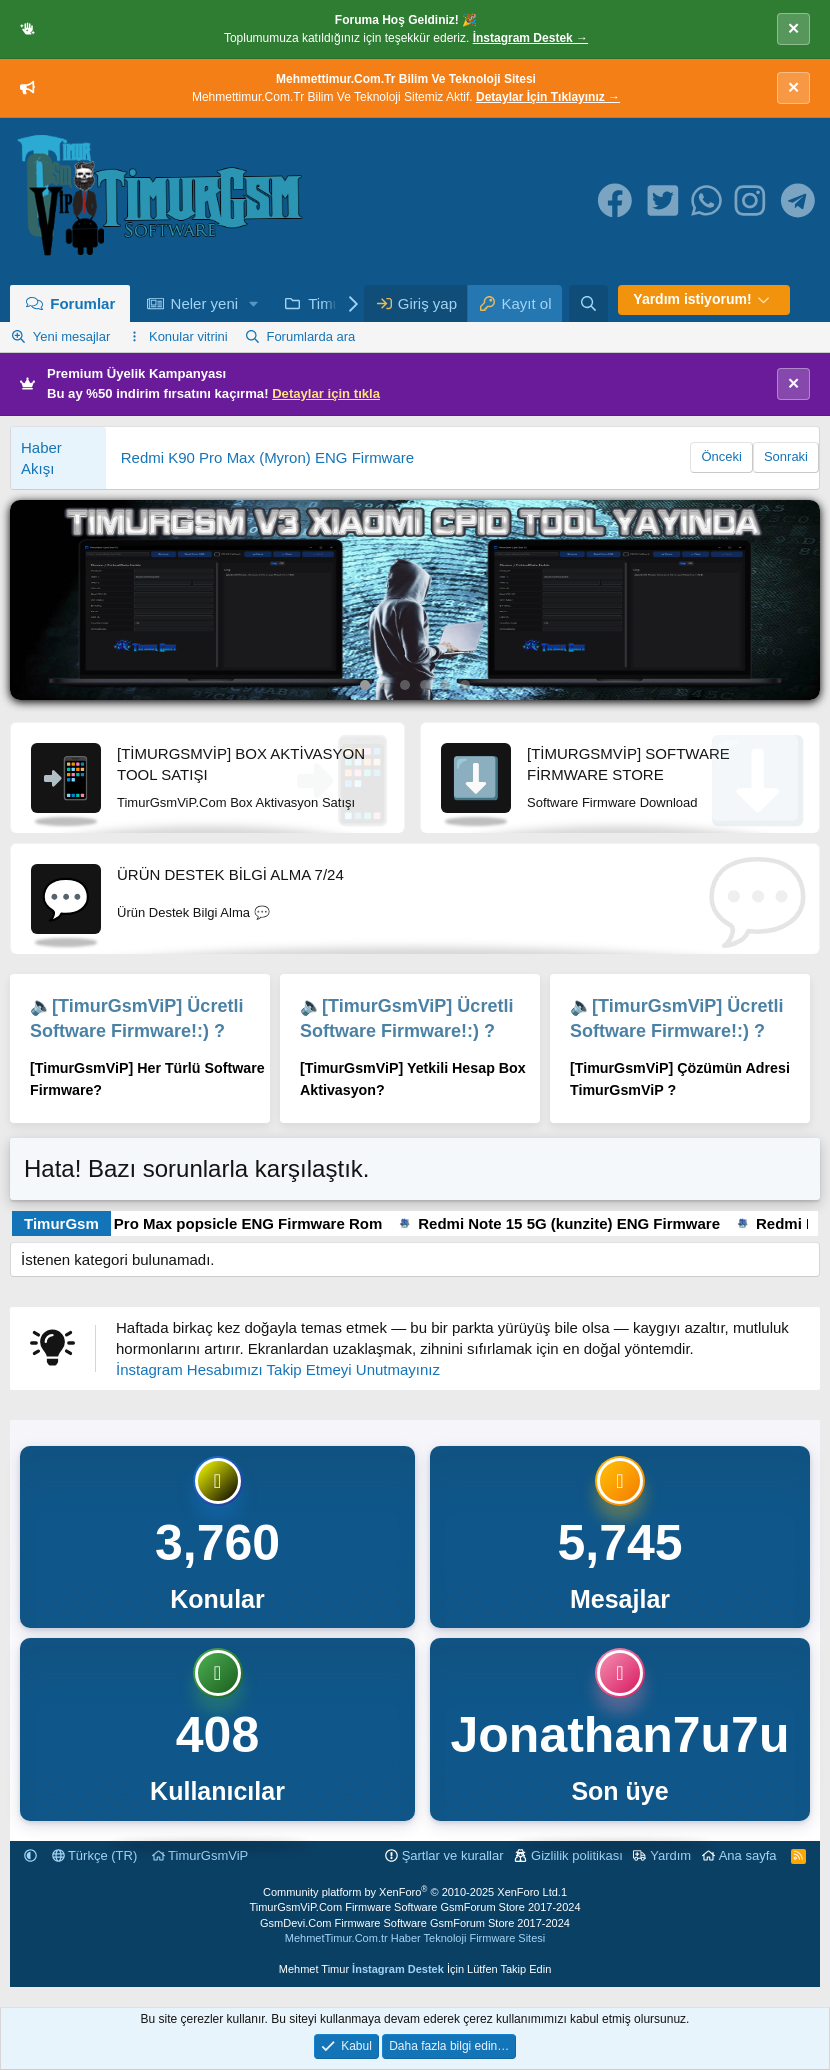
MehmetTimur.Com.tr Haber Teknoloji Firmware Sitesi (415, 1938)
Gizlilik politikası (577, 1855)
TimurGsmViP (200, 1855)
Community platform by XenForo (412, 1892)
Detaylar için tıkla (326, 393)
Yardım (670, 1855)
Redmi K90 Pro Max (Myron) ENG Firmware (267, 457)
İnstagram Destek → (530, 38)
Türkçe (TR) (95, 1855)
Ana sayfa (748, 1855)
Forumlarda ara (310, 336)
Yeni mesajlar (72, 336)
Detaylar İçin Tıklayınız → (548, 97)
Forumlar (82, 303)
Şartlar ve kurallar (453, 1855)
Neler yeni (205, 303)
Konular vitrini (188, 336)
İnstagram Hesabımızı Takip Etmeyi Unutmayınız (278, 1369)
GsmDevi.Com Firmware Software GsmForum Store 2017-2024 (415, 1923)
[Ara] (588, 303)
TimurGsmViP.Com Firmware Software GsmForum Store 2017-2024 (414, 1907)
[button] (254, 303)
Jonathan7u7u (620, 1735)
